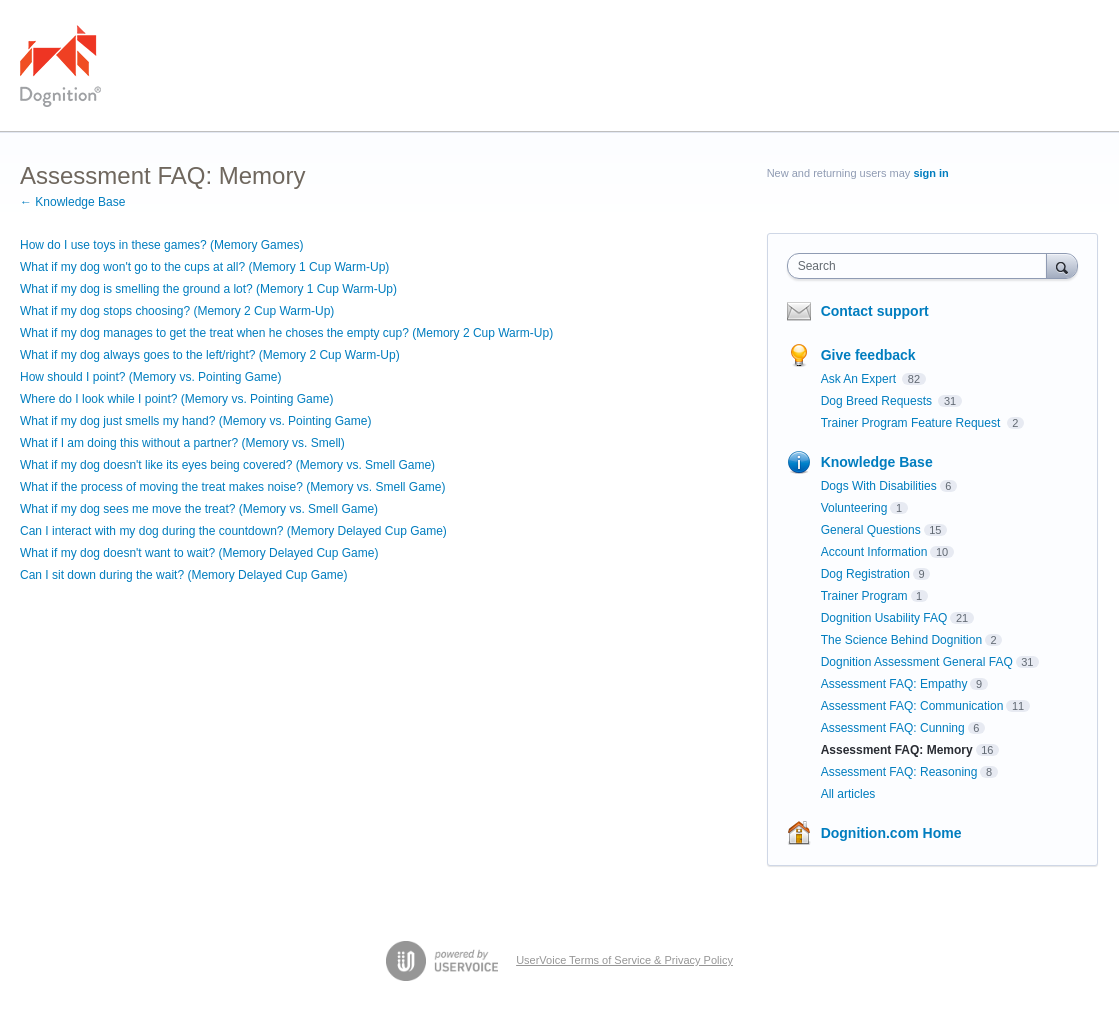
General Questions (871, 530)
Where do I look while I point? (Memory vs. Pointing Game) (176, 399)
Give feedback (868, 355)
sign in (930, 173)
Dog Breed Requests (878, 401)
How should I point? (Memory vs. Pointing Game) (150, 377)
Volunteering (854, 508)
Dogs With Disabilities (879, 486)
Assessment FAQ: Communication (912, 706)
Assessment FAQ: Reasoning (899, 772)
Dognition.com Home (891, 833)
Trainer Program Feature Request (912, 423)
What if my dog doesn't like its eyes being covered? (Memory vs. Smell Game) (227, 465)
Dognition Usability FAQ (884, 618)
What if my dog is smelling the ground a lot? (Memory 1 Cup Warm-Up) (208, 289)
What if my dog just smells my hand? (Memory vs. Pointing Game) (195, 421)
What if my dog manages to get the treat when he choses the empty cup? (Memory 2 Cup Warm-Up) (286, 333)
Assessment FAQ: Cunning (893, 728)
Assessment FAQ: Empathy (894, 684)
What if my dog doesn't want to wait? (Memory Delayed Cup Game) (199, 553)
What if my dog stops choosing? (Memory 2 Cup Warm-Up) (177, 311)
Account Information (874, 552)
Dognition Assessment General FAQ (917, 662)
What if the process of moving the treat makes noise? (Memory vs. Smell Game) (232, 487)
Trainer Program (864, 596)
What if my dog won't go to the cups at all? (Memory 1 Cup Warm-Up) (204, 267)
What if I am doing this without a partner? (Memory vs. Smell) (182, 443)
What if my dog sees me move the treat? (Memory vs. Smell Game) (199, 509)
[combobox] (922, 266)
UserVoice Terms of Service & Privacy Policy (624, 960)
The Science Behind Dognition (901, 640)
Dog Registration (865, 574)
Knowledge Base (877, 462)
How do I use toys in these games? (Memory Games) (161, 245)
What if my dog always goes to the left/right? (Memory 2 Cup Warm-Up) (210, 355)
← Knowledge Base (72, 202)
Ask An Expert (860, 379)
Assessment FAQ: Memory (897, 750)
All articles (848, 794)
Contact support (875, 311)
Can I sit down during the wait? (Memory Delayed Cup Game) (183, 575)
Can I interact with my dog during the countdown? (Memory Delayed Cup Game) (233, 531)
